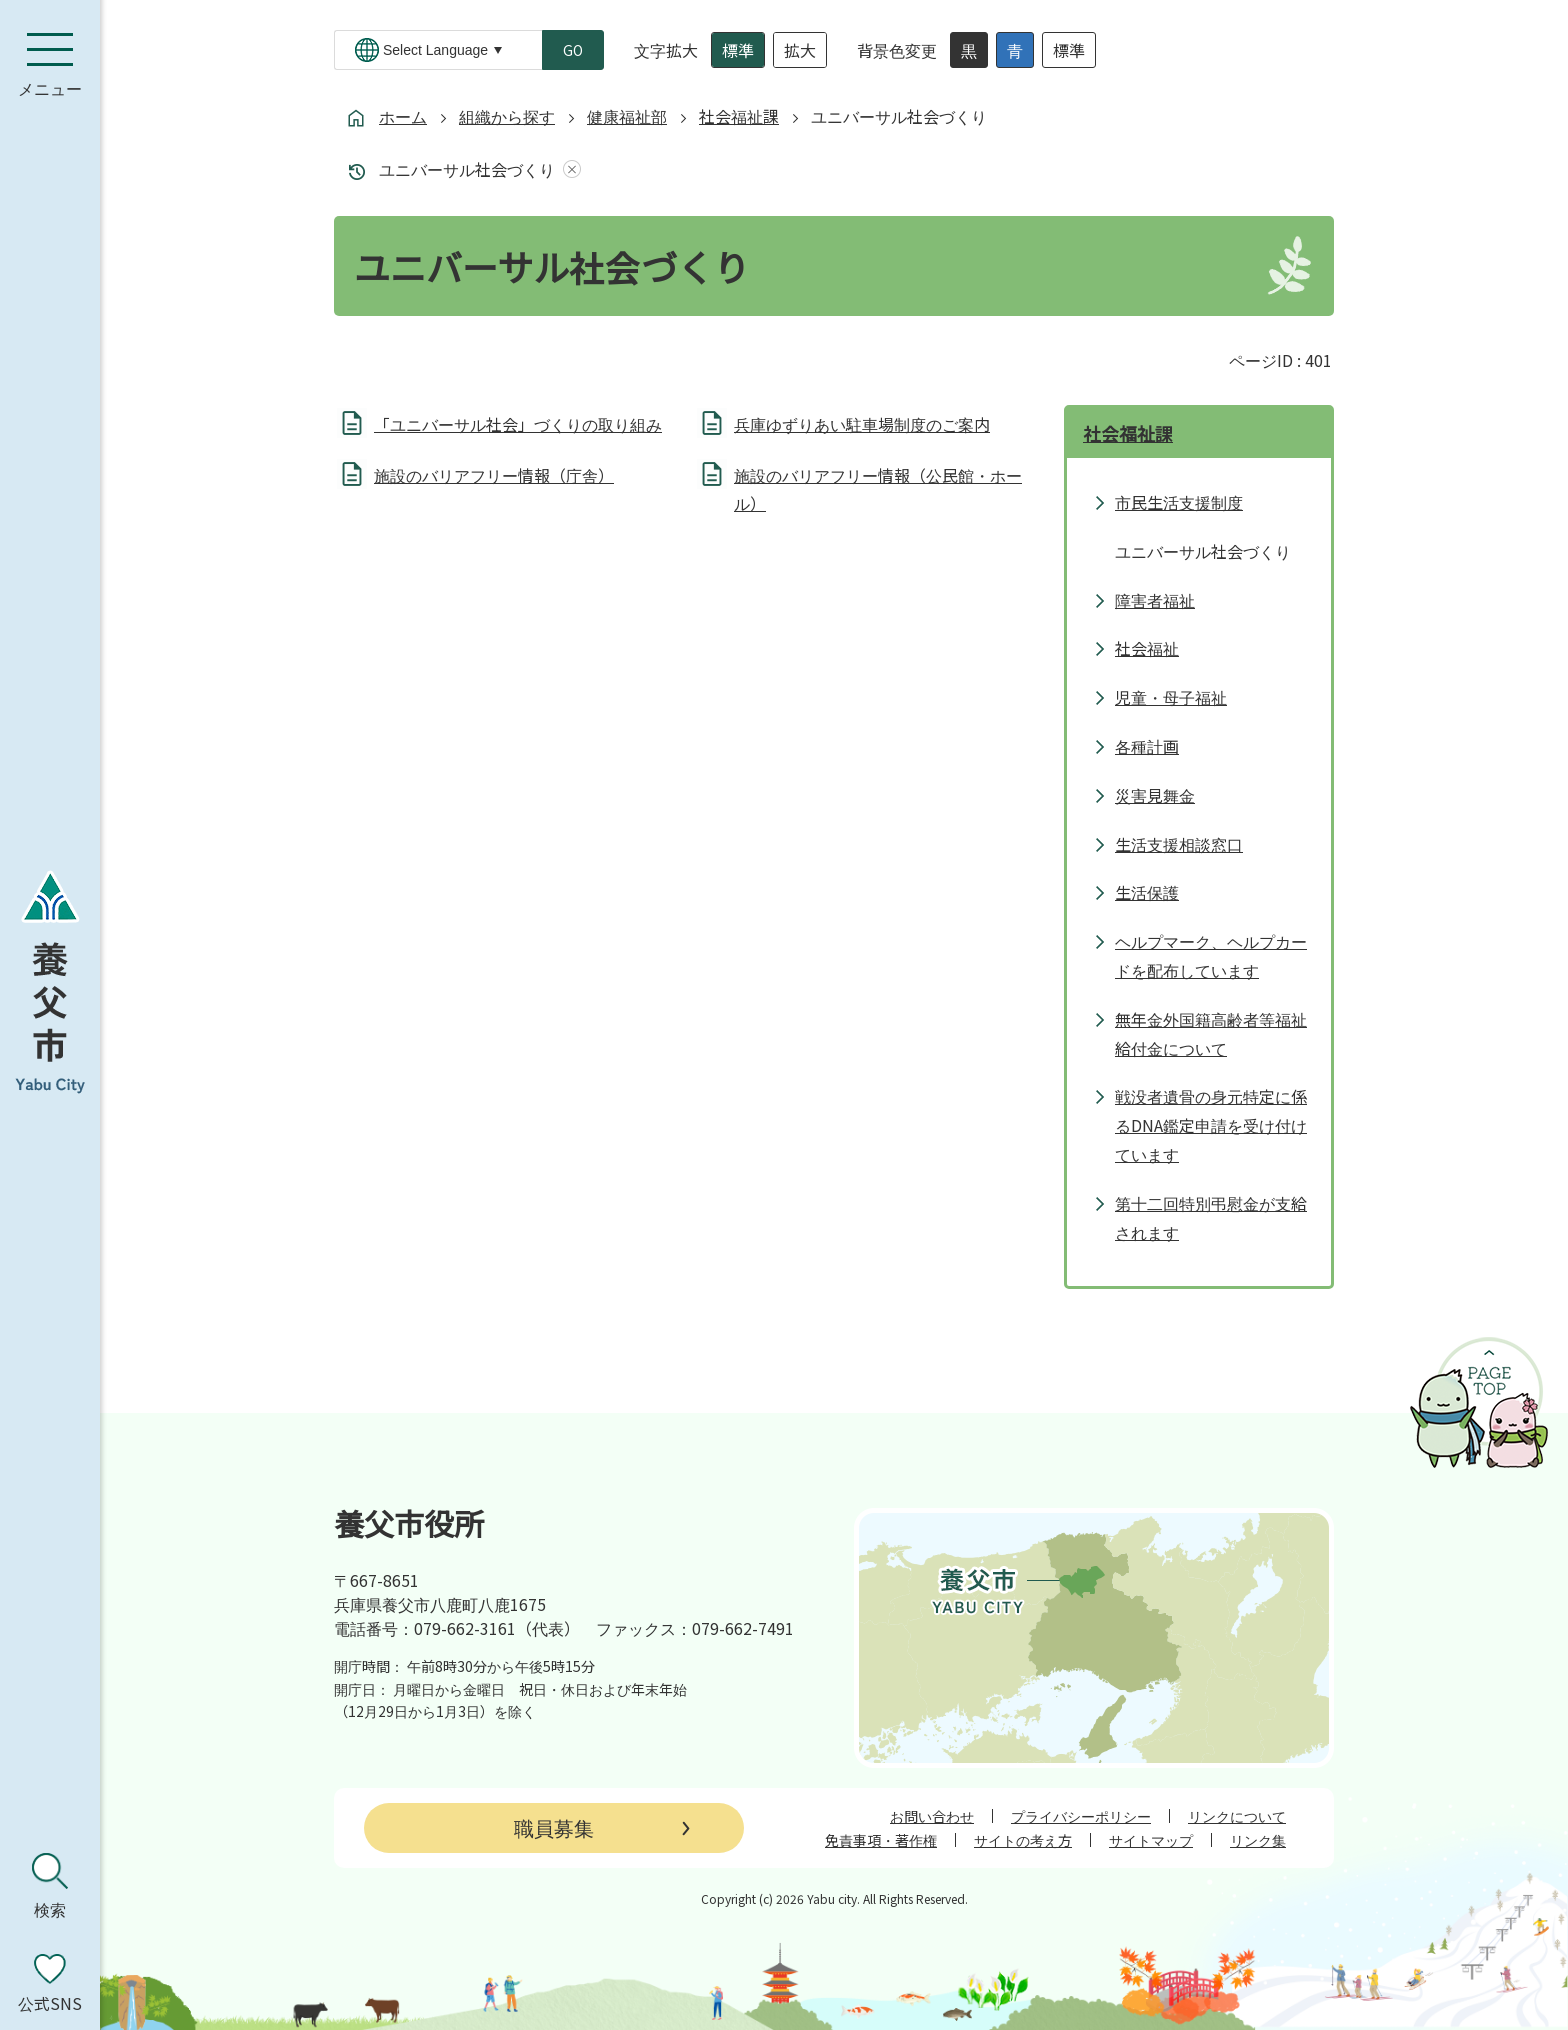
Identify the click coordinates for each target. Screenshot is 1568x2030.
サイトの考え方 (1023, 1840)
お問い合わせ (932, 1816)
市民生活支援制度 (1179, 502)
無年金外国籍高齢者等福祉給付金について (1211, 1033)
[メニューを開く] (50, 65)
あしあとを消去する (568, 169)
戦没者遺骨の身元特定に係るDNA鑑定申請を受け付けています (1211, 1125)
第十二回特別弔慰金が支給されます (1211, 1217)
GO (573, 50)
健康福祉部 (627, 116)
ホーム (403, 116)
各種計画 (1147, 746)
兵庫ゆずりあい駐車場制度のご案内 (862, 424)
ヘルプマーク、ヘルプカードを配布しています (1211, 955)
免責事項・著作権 (881, 1840)
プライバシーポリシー (1081, 1816)
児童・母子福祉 (1171, 697)
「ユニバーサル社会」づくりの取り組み (518, 424)
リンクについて (1237, 1816)
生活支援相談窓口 (1179, 844)
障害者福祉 (1155, 600)
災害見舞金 (1155, 795)
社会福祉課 (739, 116)
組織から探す (507, 116)
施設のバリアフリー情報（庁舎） (494, 475)
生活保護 (1147, 892)
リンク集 (1258, 1840)
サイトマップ (1151, 1840)
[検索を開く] (50, 1886)
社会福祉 (1147, 648)
